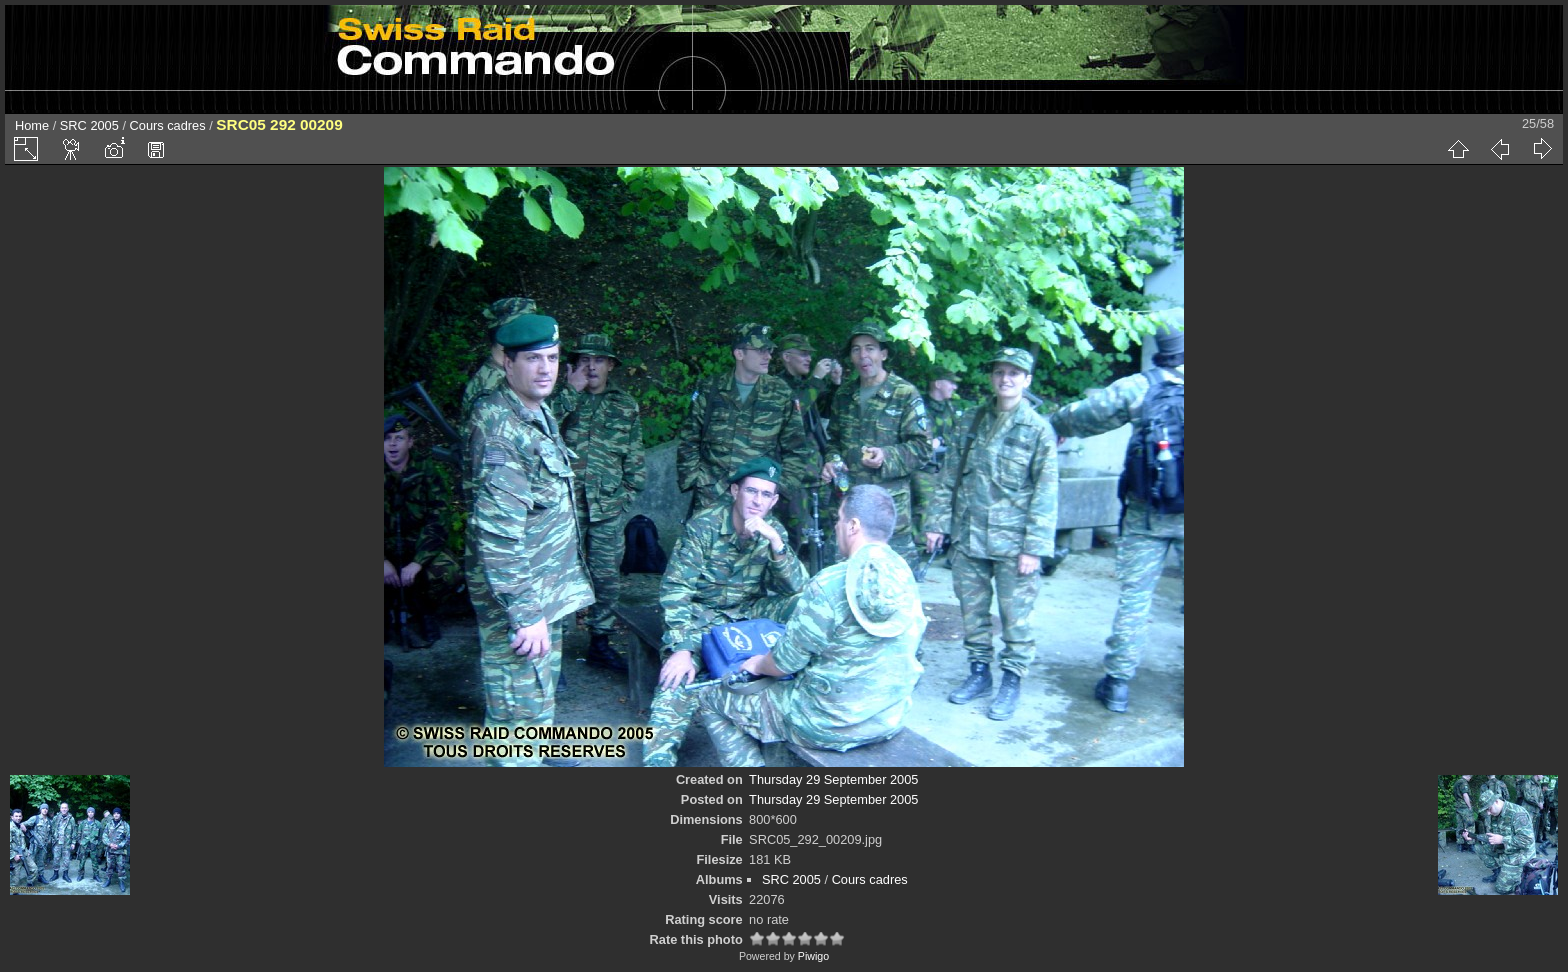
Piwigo (813, 956)
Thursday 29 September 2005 (833, 779)
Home (32, 125)
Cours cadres (168, 125)
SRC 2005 (89, 125)
